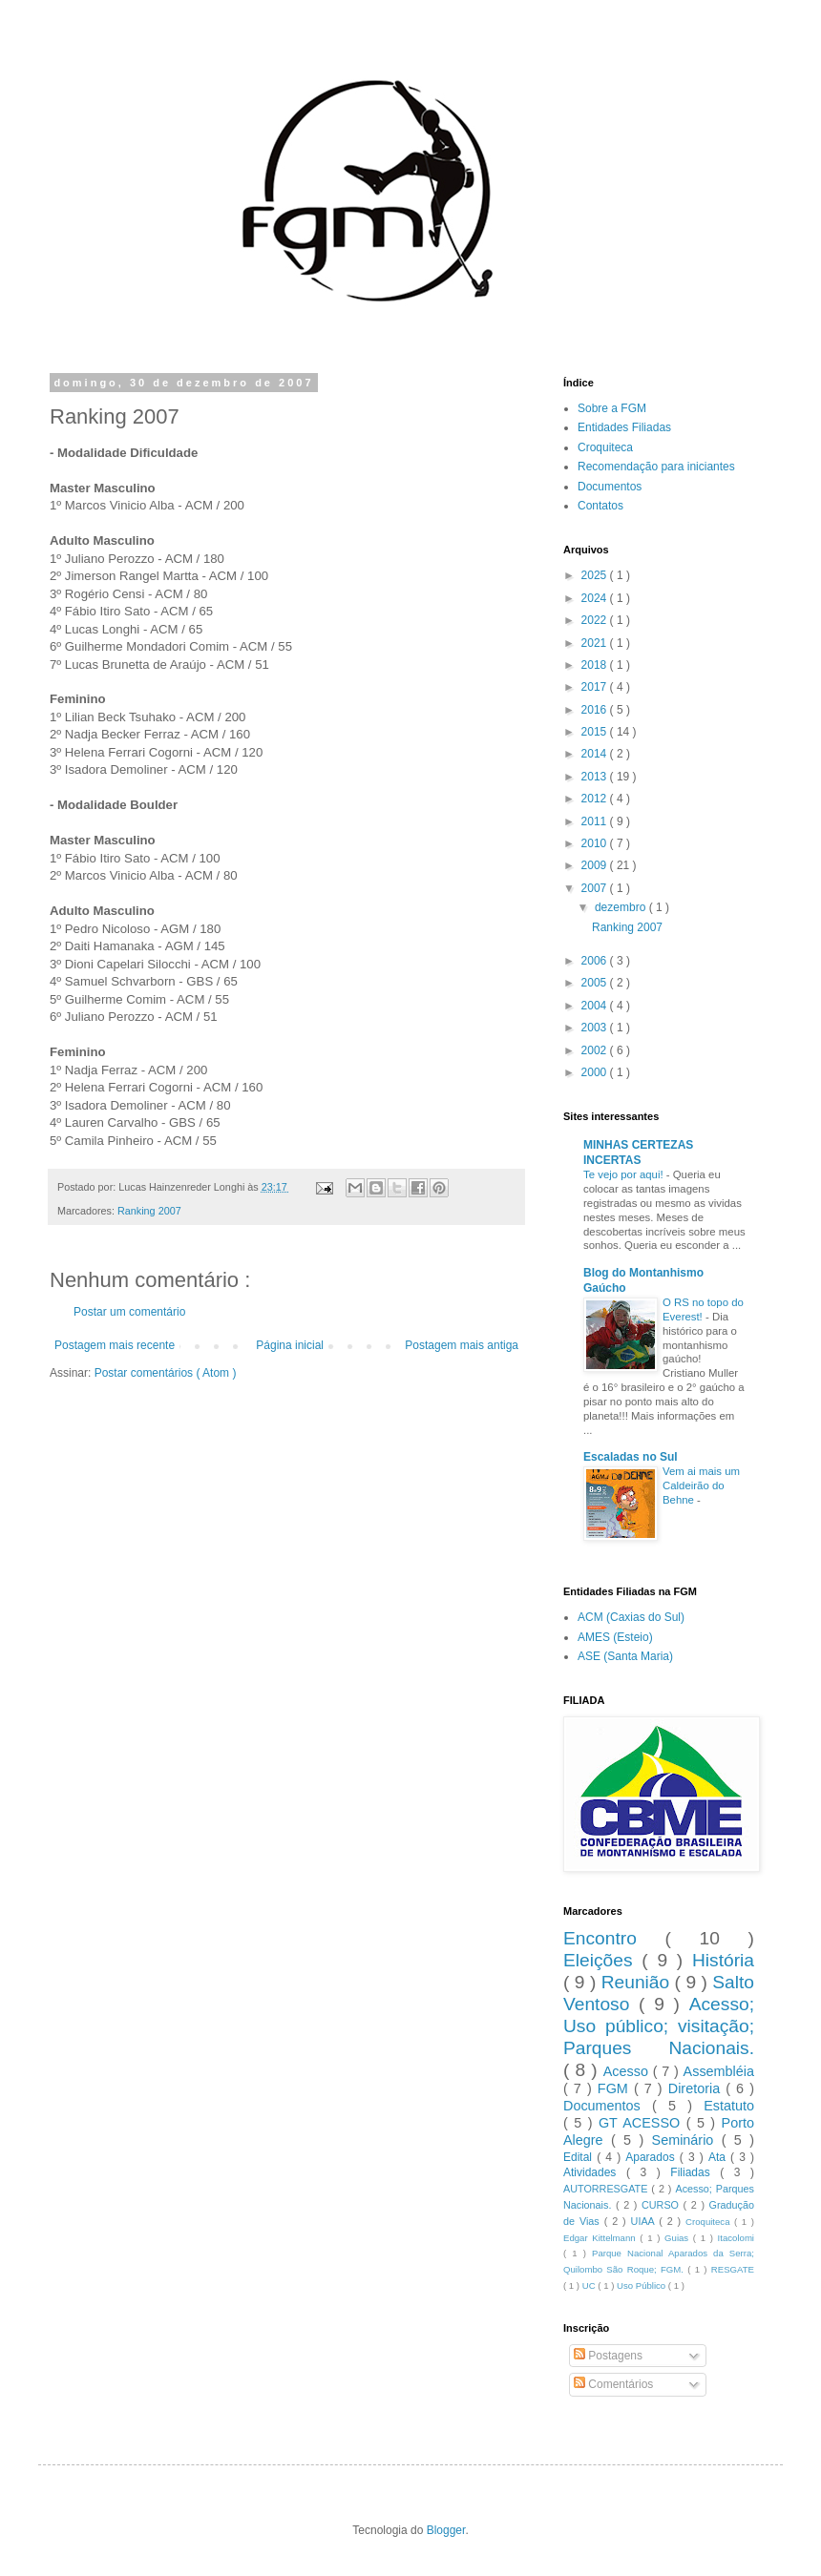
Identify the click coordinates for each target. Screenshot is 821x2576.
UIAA (645, 2221)
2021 (595, 643)
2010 (595, 843)
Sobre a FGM (612, 408)
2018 (595, 665)
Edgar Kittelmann (601, 2238)
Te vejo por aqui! (624, 1174)
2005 (595, 982)
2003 (595, 1027)
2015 (595, 731)
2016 (595, 710)
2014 (595, 753)
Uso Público (642, 2285)
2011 (595, 821)
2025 (595, 575)
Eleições (602, 1960)
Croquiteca (605, 447)
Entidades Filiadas (624, 427)
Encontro (613, 1938)
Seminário (687, 2140)
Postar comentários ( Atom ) (166, 1373)
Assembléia (719, 2071)
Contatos (600, 505)
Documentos (610, 486)
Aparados (652, 2157)
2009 (595, 865)
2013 (595, 776)
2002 (595, 1050)
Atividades (594, 2172)
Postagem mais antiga (461, 1345)
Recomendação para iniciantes (656, 466)
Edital (580, 2157)
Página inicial (290, 1345)
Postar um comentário (129, 1312)
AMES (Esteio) (615, 1637)
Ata (719, 2157)
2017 (595, 687)
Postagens (608, 2355)
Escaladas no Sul (630, 1457)
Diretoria (697, 2088)
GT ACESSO (642, 2122)
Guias (678, 2238)
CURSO (663, 2205)
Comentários (613, 2384)
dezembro (622, 907)
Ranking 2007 (149, 1210)
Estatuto (729, 2105)
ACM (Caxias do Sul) (631, 1617)
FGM (616, 2088)
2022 (595, 620)
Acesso (628, 2071)
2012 (595, 798)
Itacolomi (736, 2238)
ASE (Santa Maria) (625, 1656)
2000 (595, 1072)
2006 (595, 960)
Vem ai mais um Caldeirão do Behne (701, 1485)
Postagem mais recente (114, 1345)
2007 (595, 888)
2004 (595, 1005)
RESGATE (732, 2269)
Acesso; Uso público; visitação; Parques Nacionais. (658, 2026)
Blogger (446, 2530)
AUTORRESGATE (607, 2188)
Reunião (638, 1982)
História (723, 1960)
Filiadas (695, 2172)
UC (590, 2285)
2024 (595, 598)
